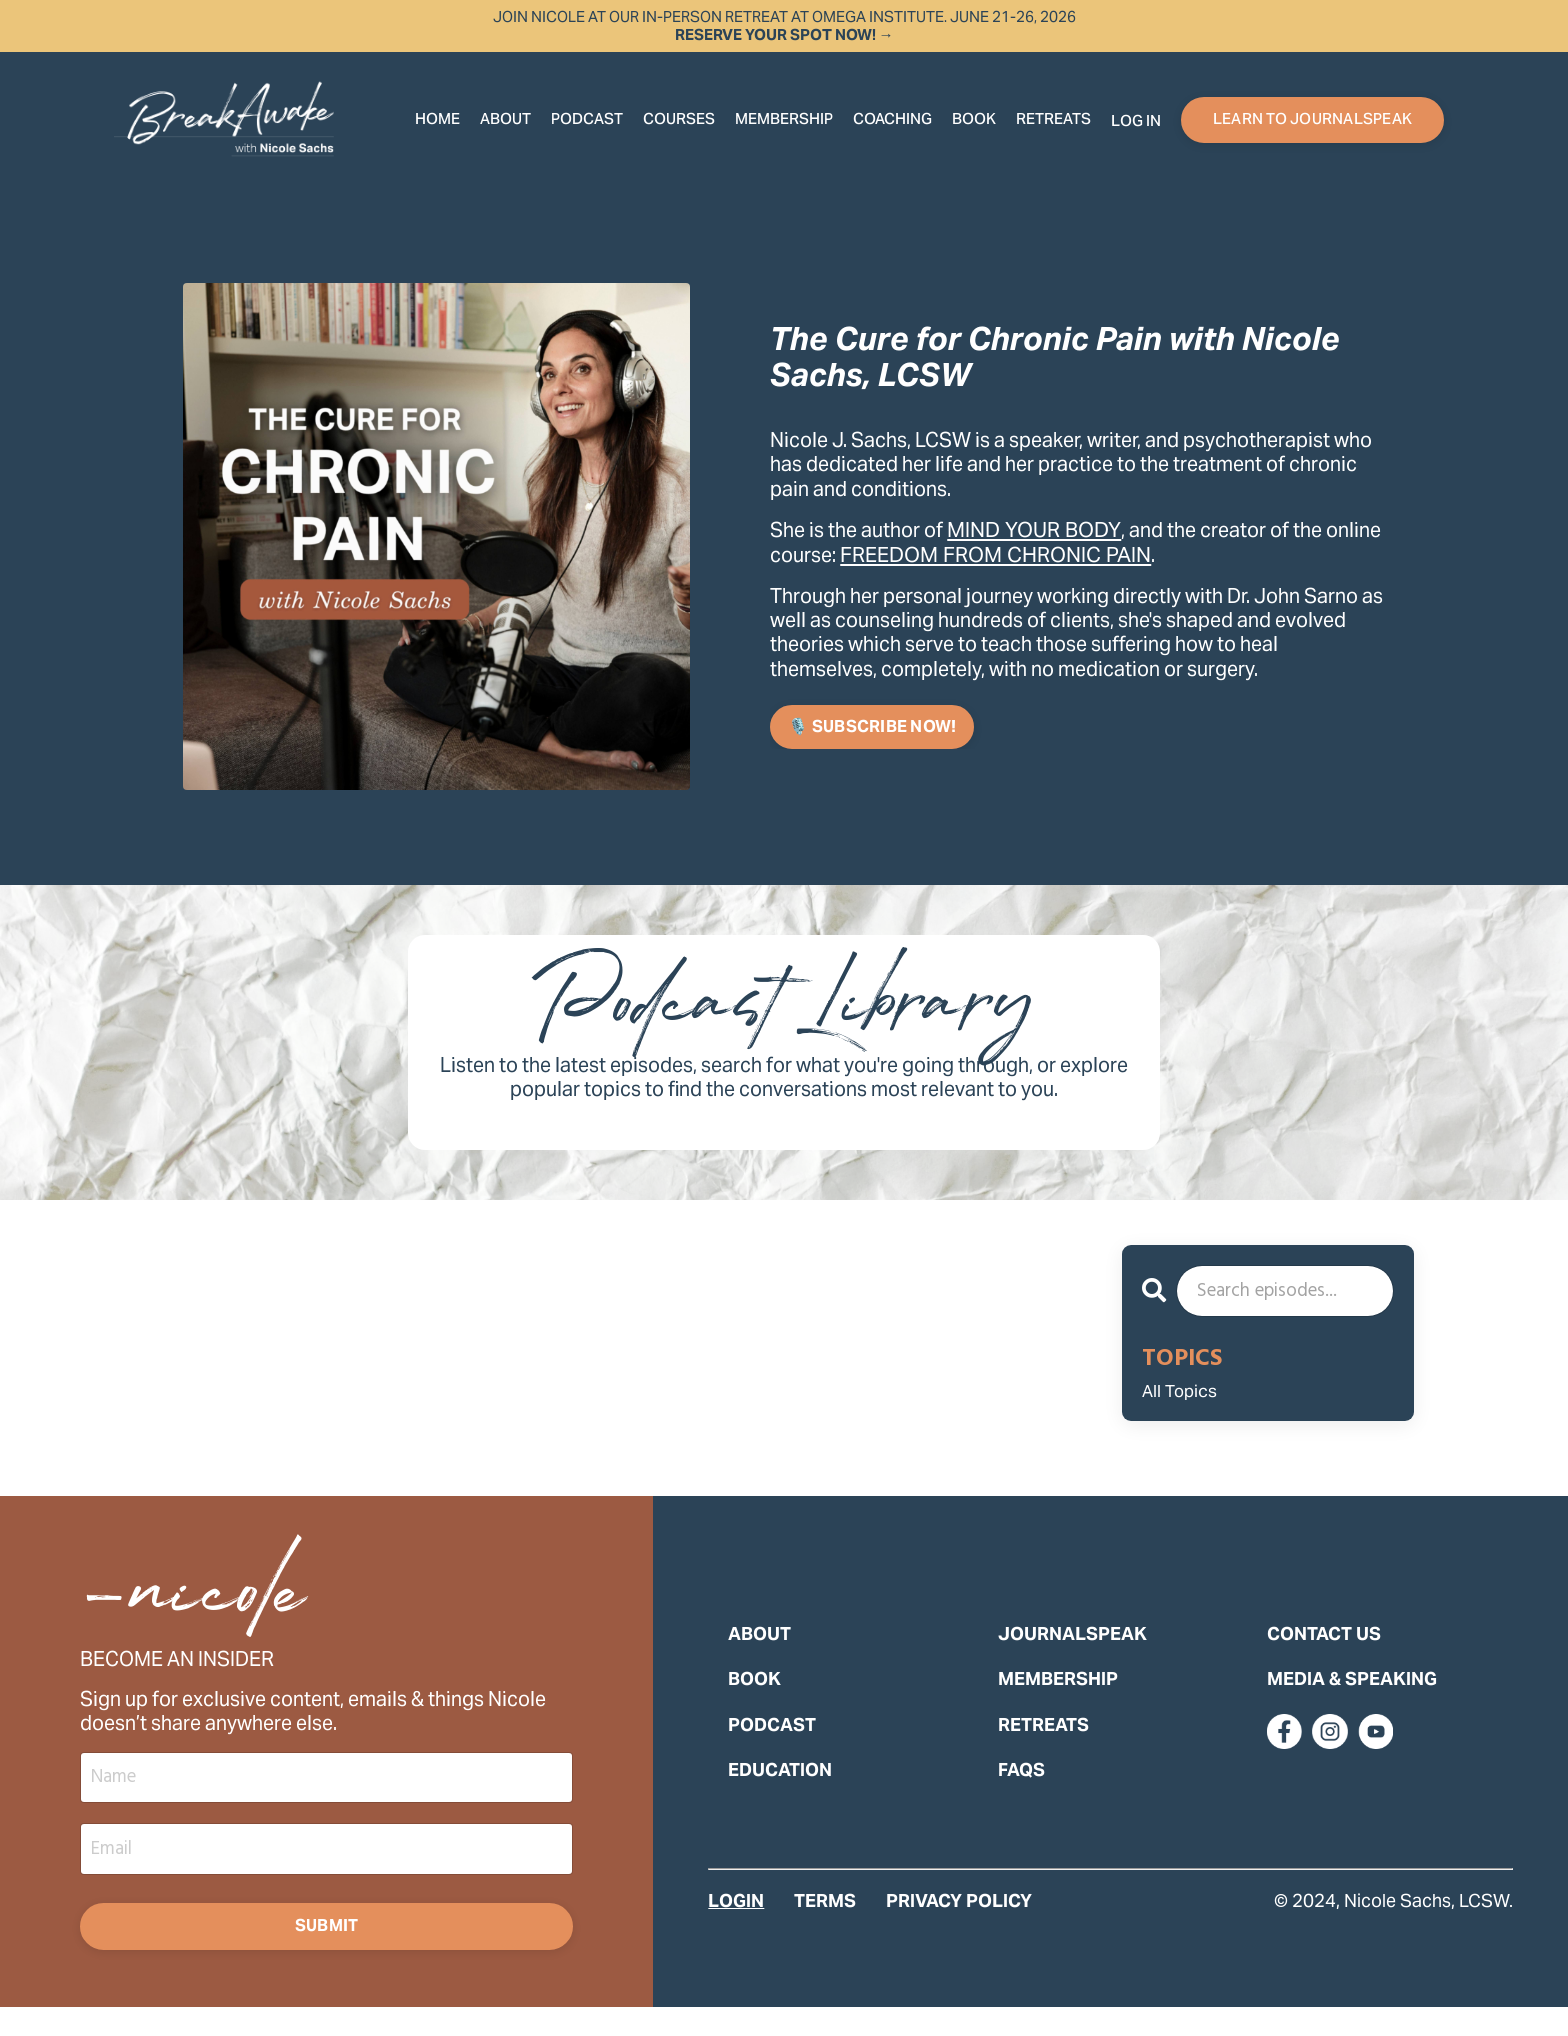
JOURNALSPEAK (1072, 1654)
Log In (1136, 122)
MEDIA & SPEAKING (1352, 1700)
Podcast (587, 120)
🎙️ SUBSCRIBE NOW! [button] (872, 729)
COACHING (892, 120)
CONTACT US (1324, 1654)
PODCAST (772, 1745)
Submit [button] (327, 1951)
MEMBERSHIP (1058, 1700)
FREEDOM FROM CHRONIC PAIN (1067, 554)
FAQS (1021, 1790)
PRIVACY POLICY (959, 1922)
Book (974, 120)
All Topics (1189, 1402)
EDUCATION (780, 1790)
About (505, 120)
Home (437, 120)
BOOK (754, 1700)
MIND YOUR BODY (1049, 529)
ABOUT (759, 1654)
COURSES (679, 120)
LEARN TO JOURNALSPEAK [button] (1312, 120)
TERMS (825, 1922)
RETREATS (1053, 120)
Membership (784, 120)
